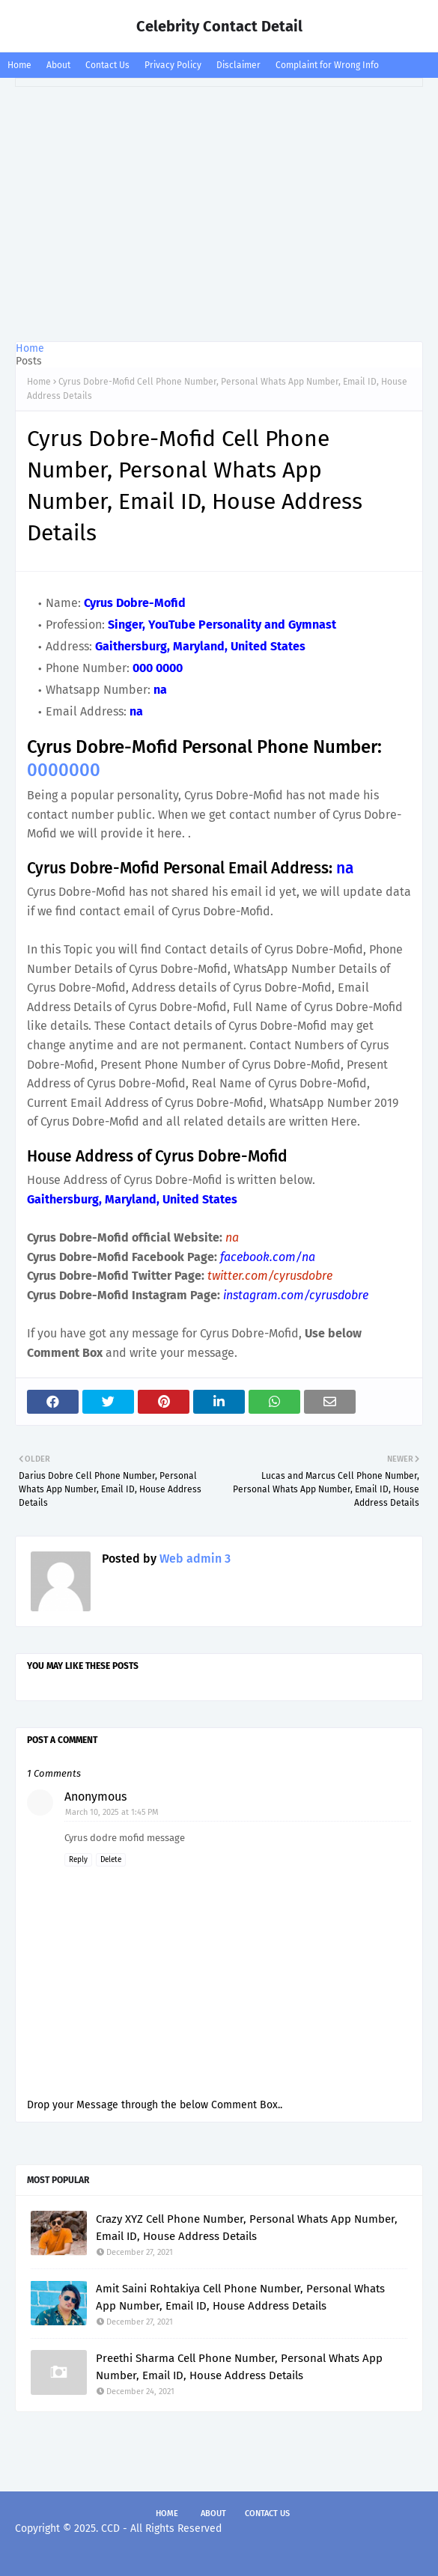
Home (19, 65)
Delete (110, 1859)
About (58, 65)
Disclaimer (238, 65)
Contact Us (107, 65)
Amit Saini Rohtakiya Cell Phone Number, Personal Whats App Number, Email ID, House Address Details (240, 2297)
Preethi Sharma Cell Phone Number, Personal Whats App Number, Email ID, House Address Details (239, 2366)
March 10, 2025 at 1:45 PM (112, 1812)
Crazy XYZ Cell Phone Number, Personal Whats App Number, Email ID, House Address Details (247, 2227)
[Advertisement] (219, 214)
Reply (78, 1859)
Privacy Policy (173, 65)
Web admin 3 (193, 1558)
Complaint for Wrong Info (327, 65)
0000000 (63, 770)
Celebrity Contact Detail (219, 26)
